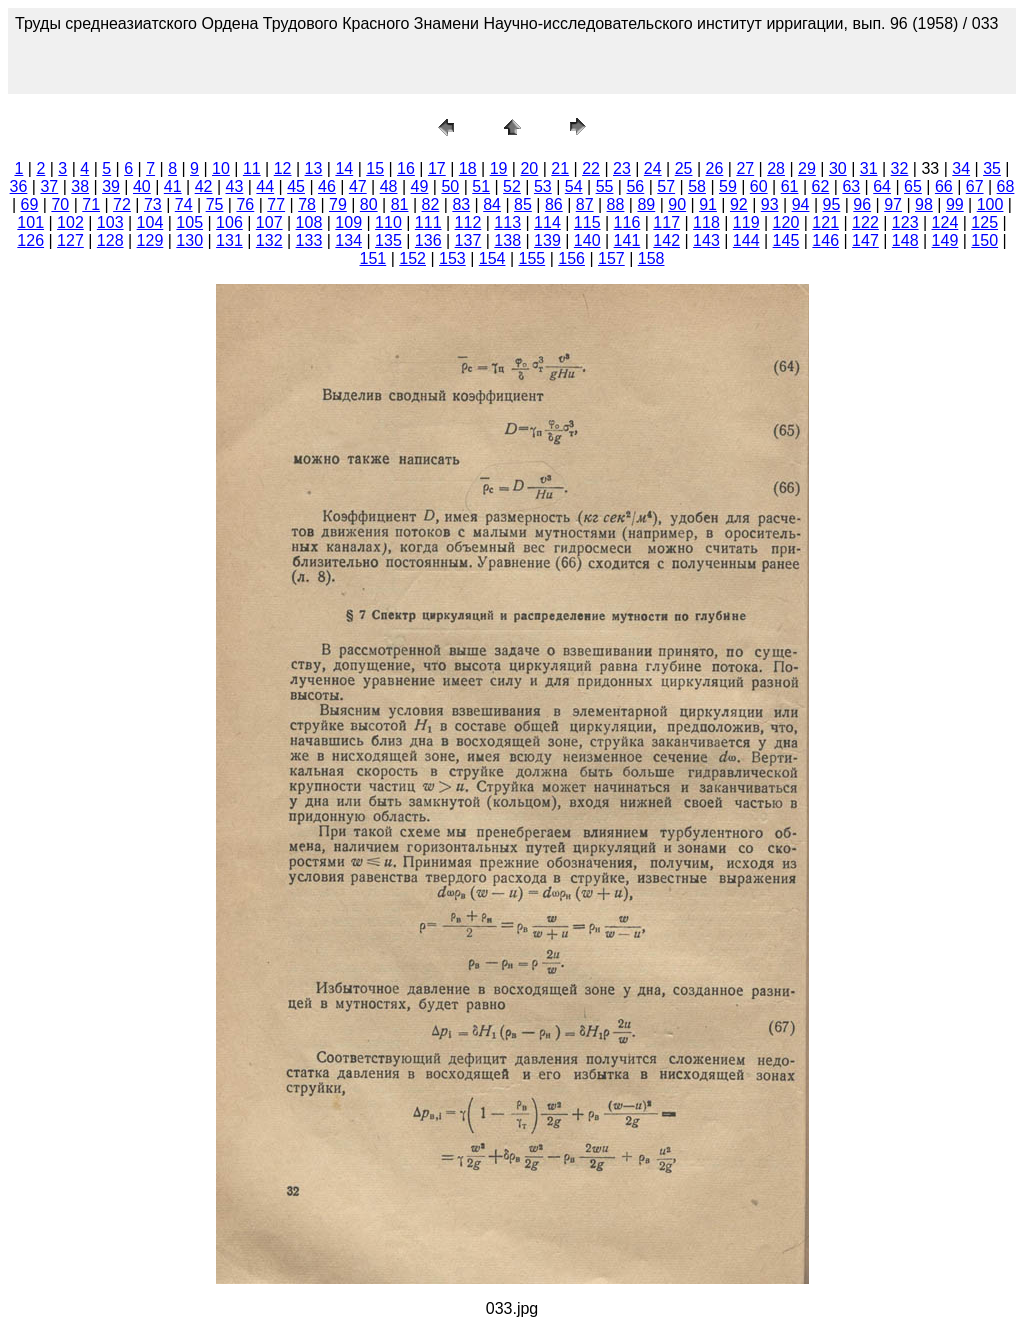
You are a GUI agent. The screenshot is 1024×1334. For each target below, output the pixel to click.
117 (666, 222)
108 (309, 222)
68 (1006, 186)
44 (265, 186)
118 (706, 222)
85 (523, 204)
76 (245, 204)
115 (587, 222)
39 (111, 186)
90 (677, 204)
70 (60, 204)
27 (745, 168)
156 (571, 258)
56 (635, 186)
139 (547, 240)
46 (327, 186)
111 (428, 222)
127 (70, 240)
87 (585, 204)
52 (512, 186)
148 (905, 240)
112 (468, 222)
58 (697, 186)
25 (684, 168)
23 (622, 168)
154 (492, 258)
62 (821, 186)
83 (461, 204)
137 (468, 240)
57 (666, 186)
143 (706, 240)
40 (142, 186)
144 (746, 240)
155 (532, 258)
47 (358, 186)
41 (173, 186)
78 (307, 204)
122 (865, 222)
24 (653, 168)
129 (150, 240)
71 (91, 204)
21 (560, 168)
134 (348, 240)
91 (708, 204)
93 (770, 204)
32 (900, 168)
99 (955, 204)
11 (252, 168)
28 (776, 168)
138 (507, 240)
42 (204, 186)
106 (229, 222)
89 (646, 204)
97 (893, 204)
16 (406, 168)
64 (882, 186)
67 (975, 186)
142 (666, 240)
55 (605, 186)
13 (314, 168)
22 (591, 168)
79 (338, 204)
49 (420, 186)
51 (481, 186)
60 (759, 186)
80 (369, 204)
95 (832, 204)
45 (296, 186)
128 (110, 240)
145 (786, 240)
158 (651, 258)
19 (499, 168)
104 (150, 222)
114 (547, 222)
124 (945, 222)
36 (19, 186)
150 (984, 240)
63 (851, 186)
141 (627, 240)
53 (543, 186)
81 (400, 204)
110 (388, 222)
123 (905, 222)
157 (611, 258)
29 (807, 168)
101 (30, 222)
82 (431, 204)
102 (70, 222)
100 (990, 204)
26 (715, 168)
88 (616, 204)
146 (825, 240)
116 (627, 222)
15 (375, 168)
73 (153, 204)
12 (283, 168)
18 (468, 168)
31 (869, 168)
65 (913, 186)
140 (587, 240)
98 (924, 204)
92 (739, 204)
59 (728, 186)
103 (110, 222)
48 (389, 186)
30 (838, 168)
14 (344, 168)
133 (309, 240)
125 (984, 222)
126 (30, 240)
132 (269, 240)
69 (30, 204)
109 (348, 222)
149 (945, 240)
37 (49, 186)
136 (428, 240)
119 (746, 222)
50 (450, 186)
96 (862, 204)
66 (944, 186)
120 (786, 222)
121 (825, 222)
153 (452, 258)
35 (992, 168)
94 (801, 204)
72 (122, 204)
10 (221, 168)
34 (961, 168)
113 (507, 222)
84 (492, 204)
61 (790, 186)
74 (184, 204)
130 (189, 240)
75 (215, 204)
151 (373, 258)
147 (865, 240)
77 (276, 204)
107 (269, 222)
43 (235, 186)
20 (529, 168)
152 (412, 258)
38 (80, 186)
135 (388, 240)
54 (574, 186)
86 (554, 204)
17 (437, 168)
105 (189, 222)
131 (229, 240)
